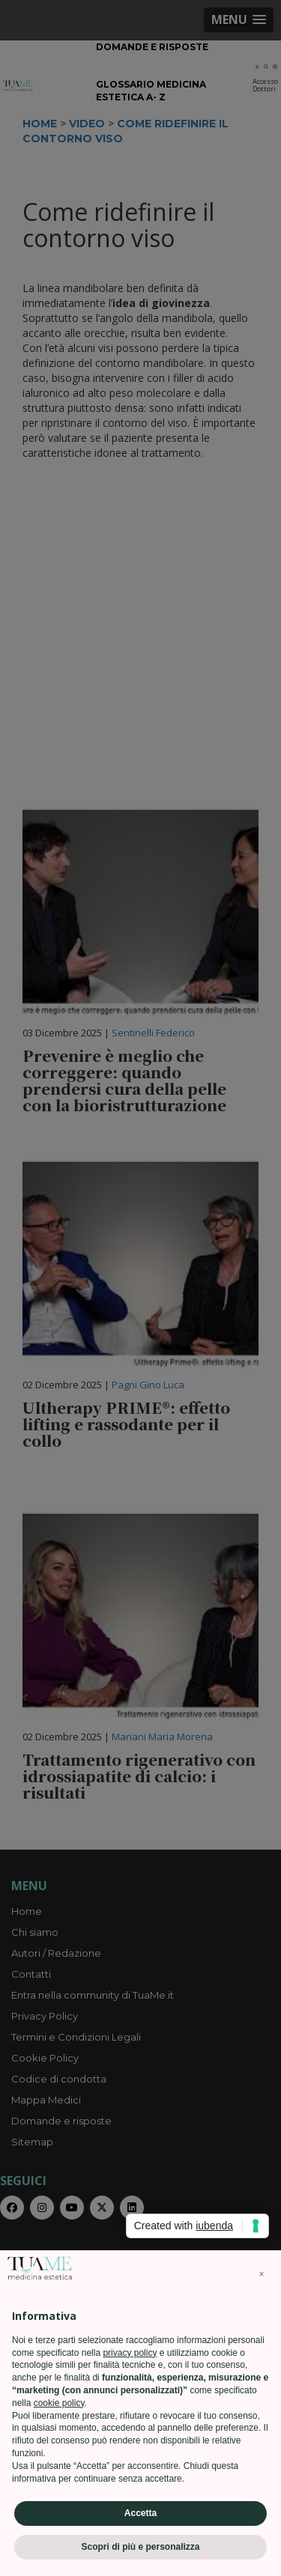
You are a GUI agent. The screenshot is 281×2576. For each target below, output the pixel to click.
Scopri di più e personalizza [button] (140, 2547)
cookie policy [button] (59, 2403)
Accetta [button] (140, 2513)
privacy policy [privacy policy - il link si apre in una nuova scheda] (130, 2353)
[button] (262, 2274)
